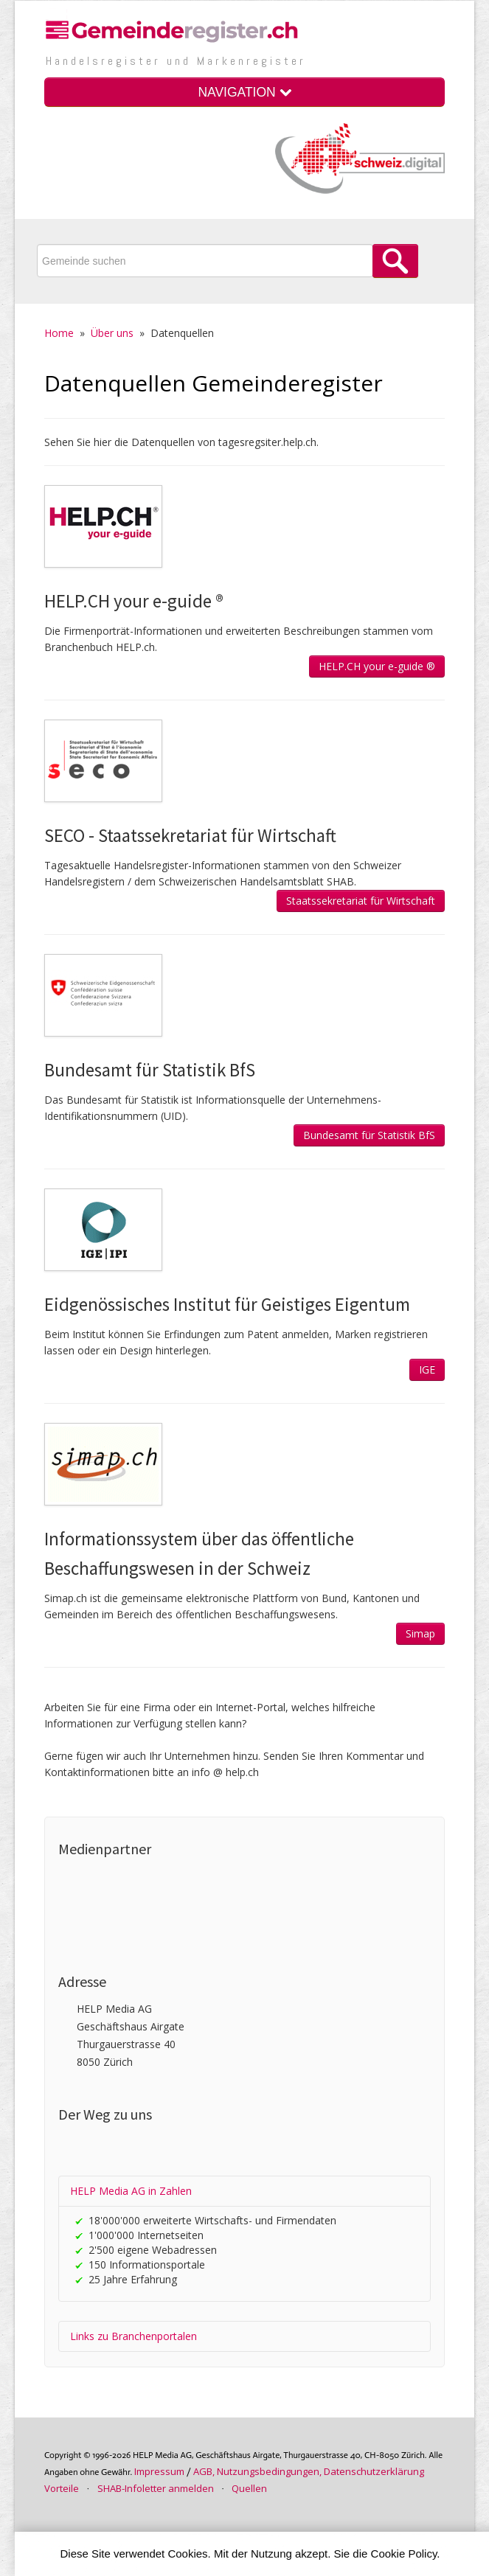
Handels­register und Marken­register (176, 61)
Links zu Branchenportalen (133, 2336)
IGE (427, 1369)
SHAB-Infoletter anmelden (155, 2488)
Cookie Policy (404, 2553)
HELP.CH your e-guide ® (377, 666)
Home (59, 333)
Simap (420, 1633)
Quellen (249, 2488)
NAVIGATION (244, 92)
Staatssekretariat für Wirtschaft (360, 901)
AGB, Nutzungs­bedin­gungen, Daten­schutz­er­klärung (308, 2471)
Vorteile (61, 2488)
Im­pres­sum (159, 2471)
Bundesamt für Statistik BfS (369, 1135)
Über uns (112, 333)
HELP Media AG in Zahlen (131, 2191)
